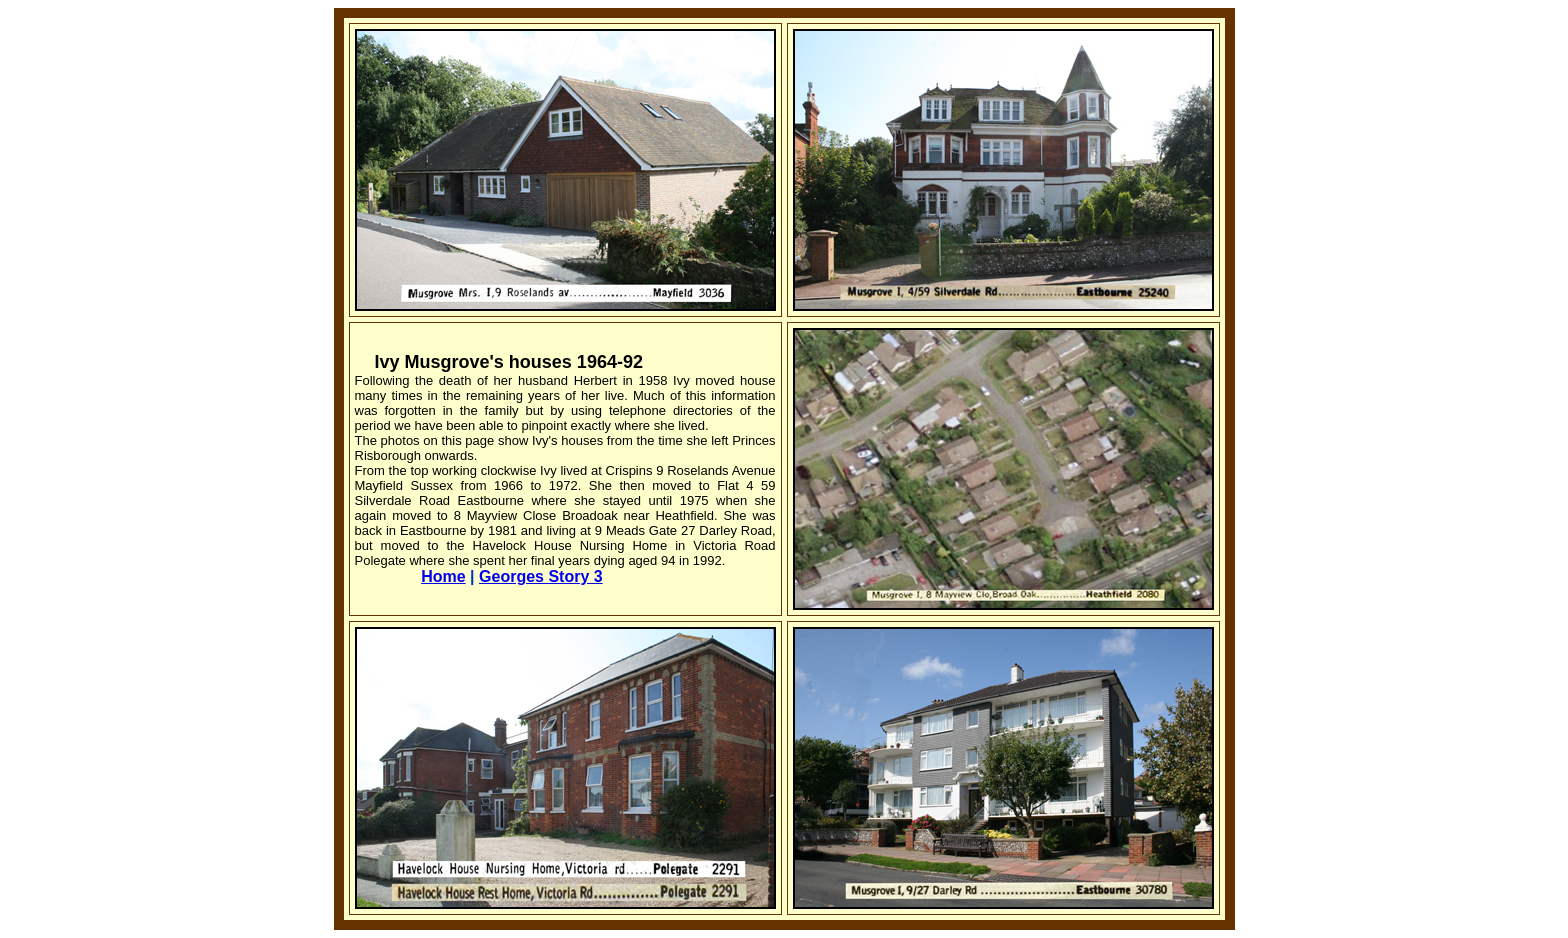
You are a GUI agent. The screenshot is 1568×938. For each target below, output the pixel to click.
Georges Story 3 (541, 576)
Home (443, 576)
